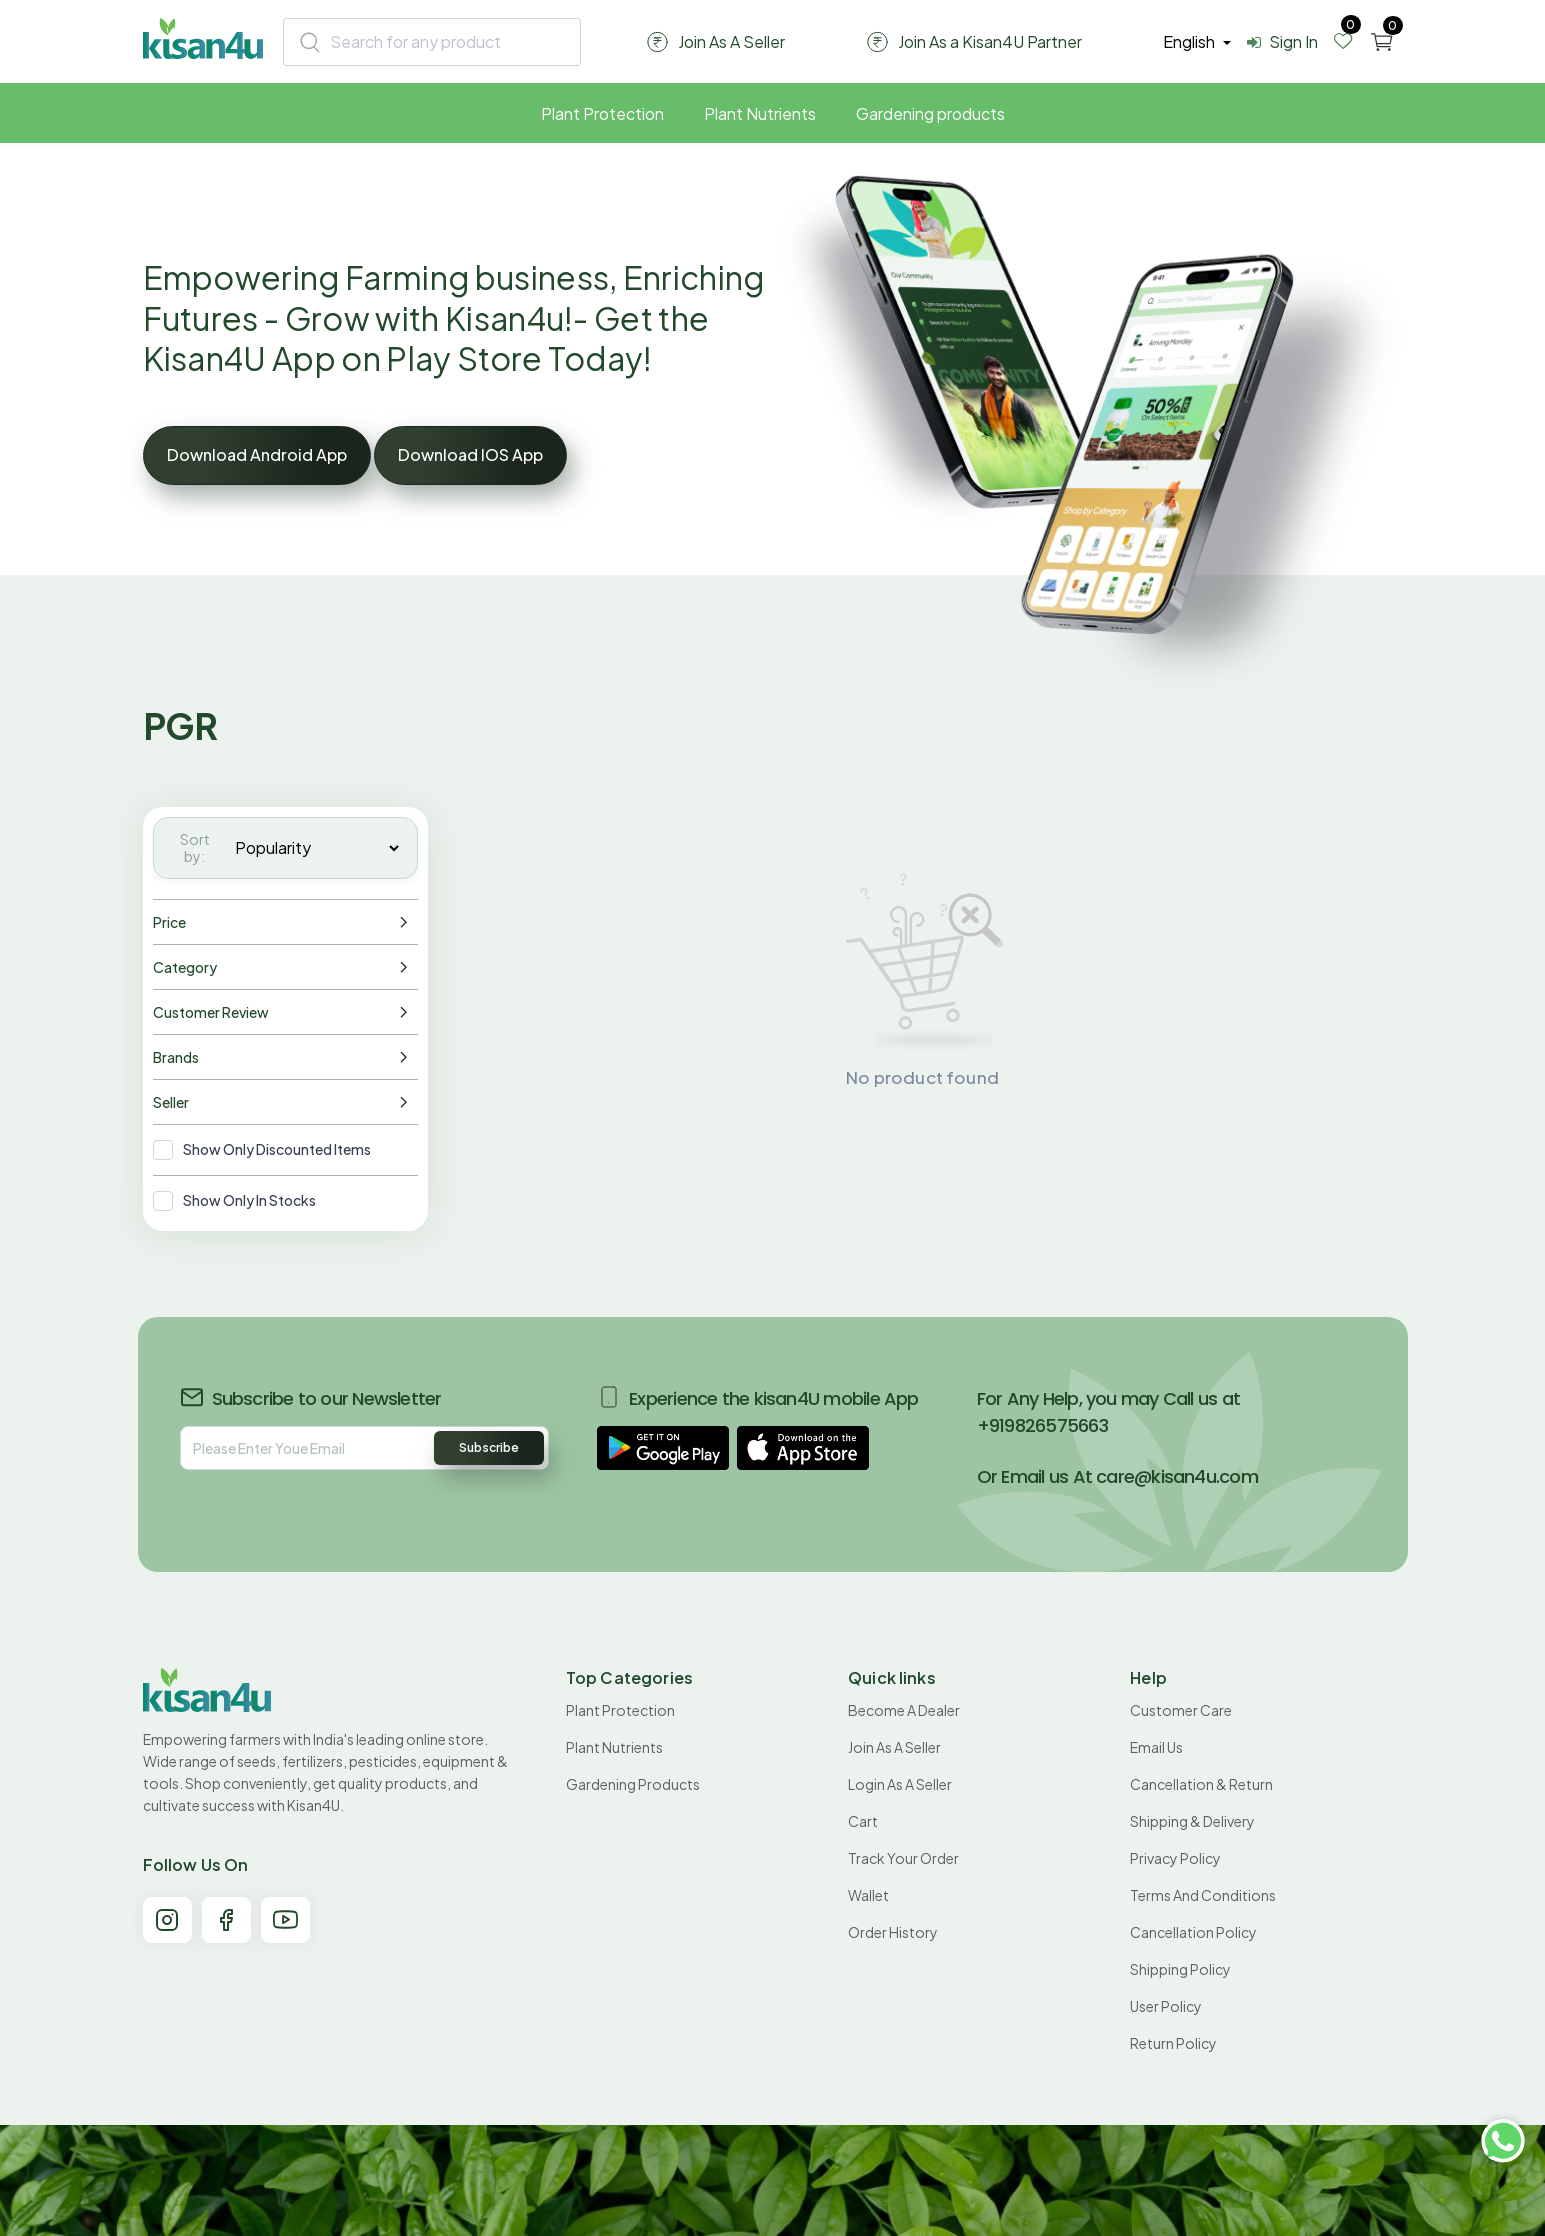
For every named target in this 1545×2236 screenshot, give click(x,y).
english (1190, 41)
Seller (171, 1102)
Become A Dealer (904, 1710)
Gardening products (930, 113)
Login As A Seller (900, 1784)
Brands (176, 1057)
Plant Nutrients (760, 113)
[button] (663, 1448)
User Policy (1166, 2006)
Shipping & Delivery (1192, 1821)
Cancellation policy (1193, 1932)
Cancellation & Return (1201, 1784)
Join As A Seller (894, 1747)
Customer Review (211, 1012)
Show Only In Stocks (249, 1200)
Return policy (1173, 2043)
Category (185, 967)
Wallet (868, 1895)
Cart (863, 1821)
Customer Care (1181, 1710)
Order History (893, 1932)
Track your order (903, 1858)
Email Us (1156, 1747)
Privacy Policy (1175, 1858)
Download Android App (257, 454)
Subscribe (489, 1447)
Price (169, 922)
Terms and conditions (1203, 1895)
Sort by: (195, 848)
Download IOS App (470, 454)
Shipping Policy (1180, 1969)
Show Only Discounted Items (277, 1149)
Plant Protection (602, 113)
